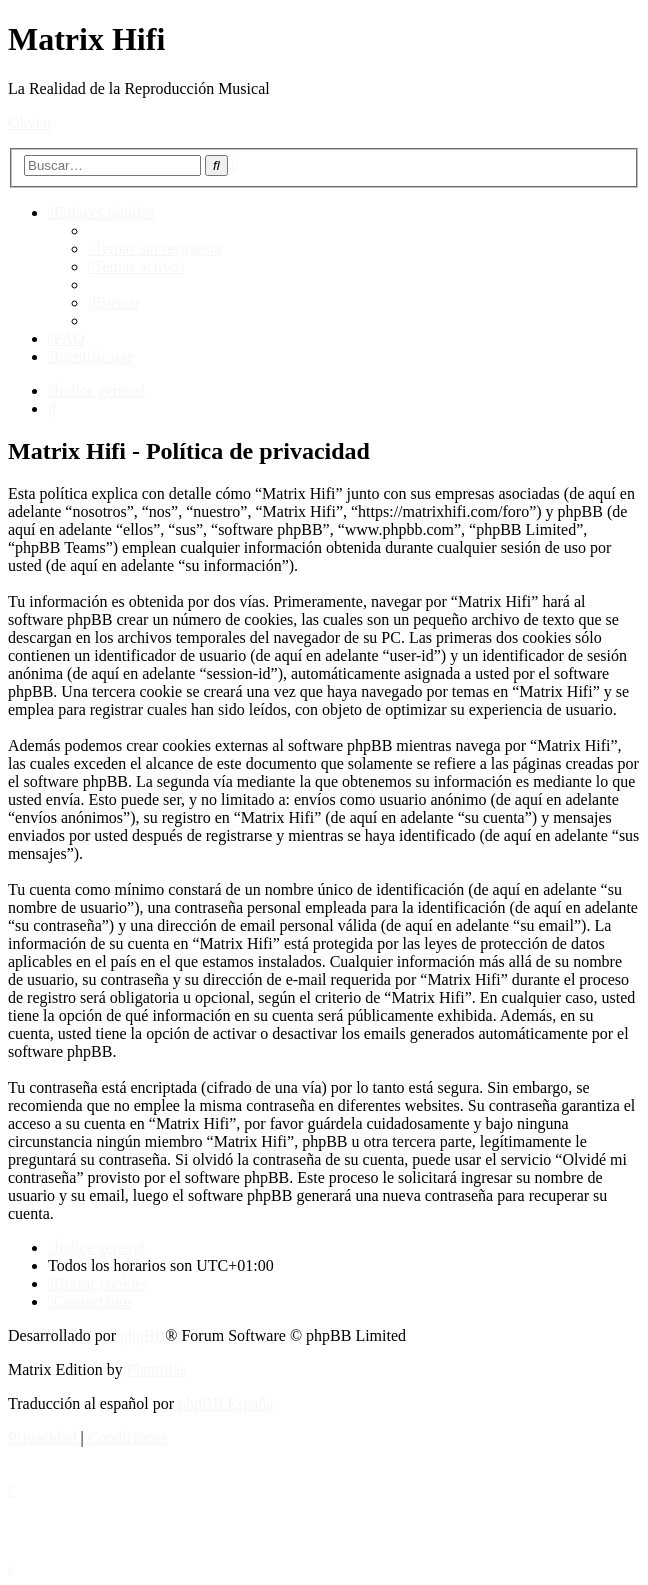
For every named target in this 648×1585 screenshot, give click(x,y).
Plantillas (157, 1369)
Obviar (30, 122)
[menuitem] (155, 248)
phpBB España (226, 1403)
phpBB (142, 1335)
